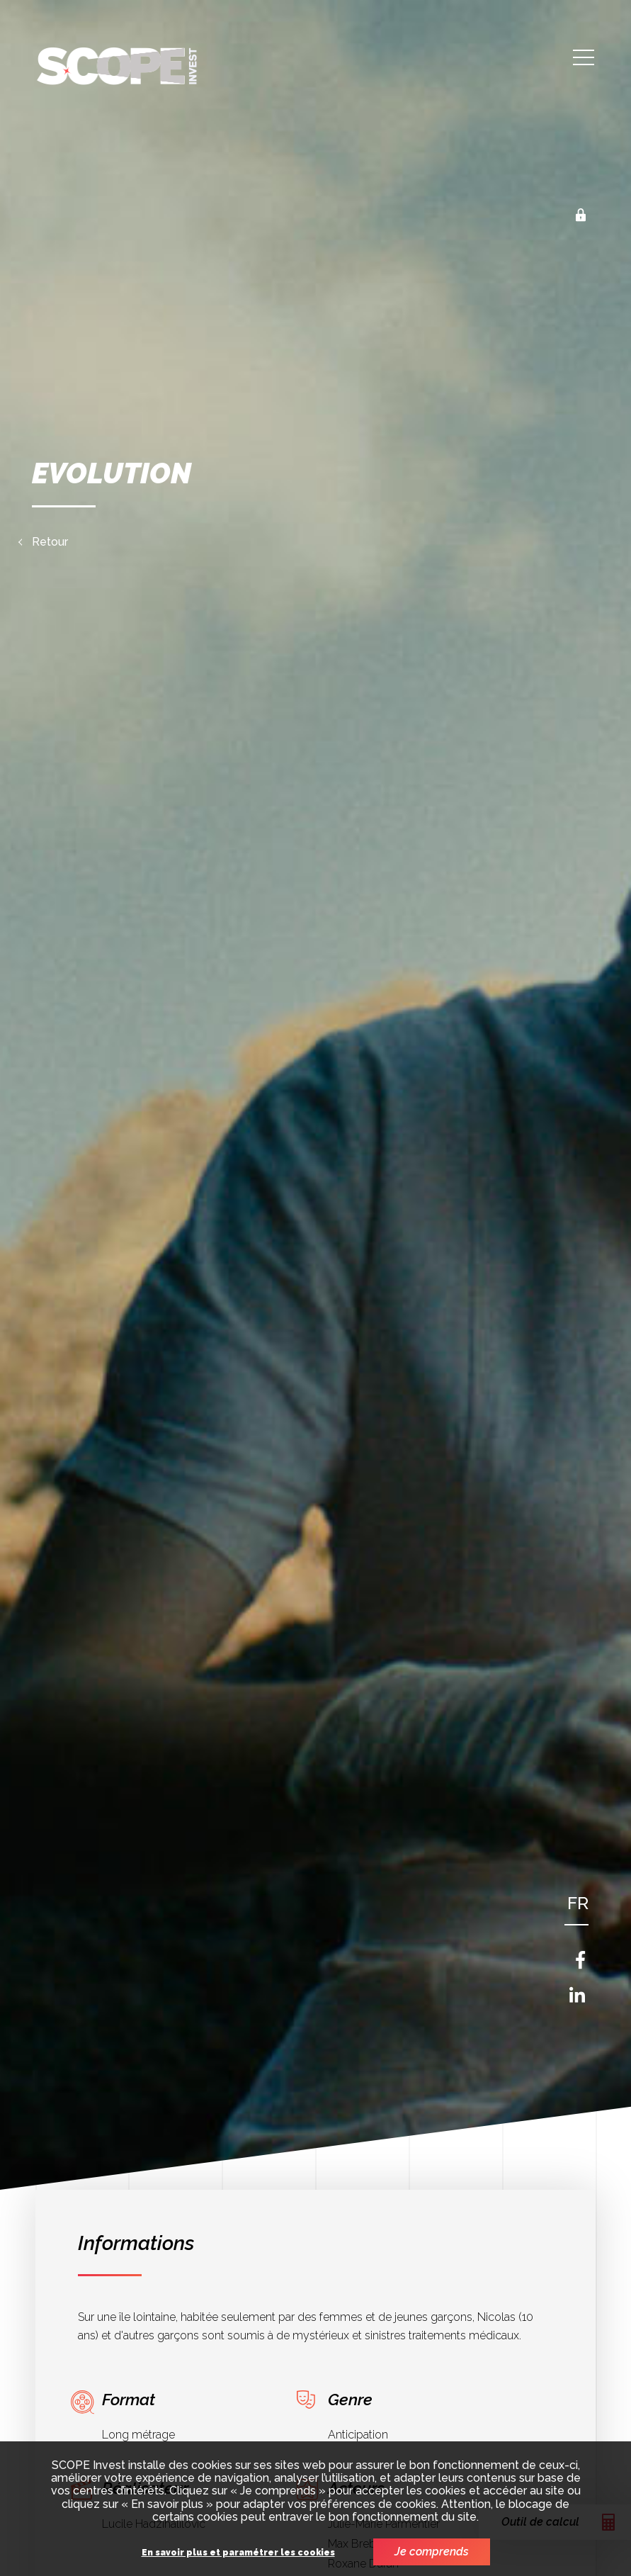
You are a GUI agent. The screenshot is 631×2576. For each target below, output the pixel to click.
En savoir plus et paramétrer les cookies (238, 2553)
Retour (50, 542)
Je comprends (431, 2551)
